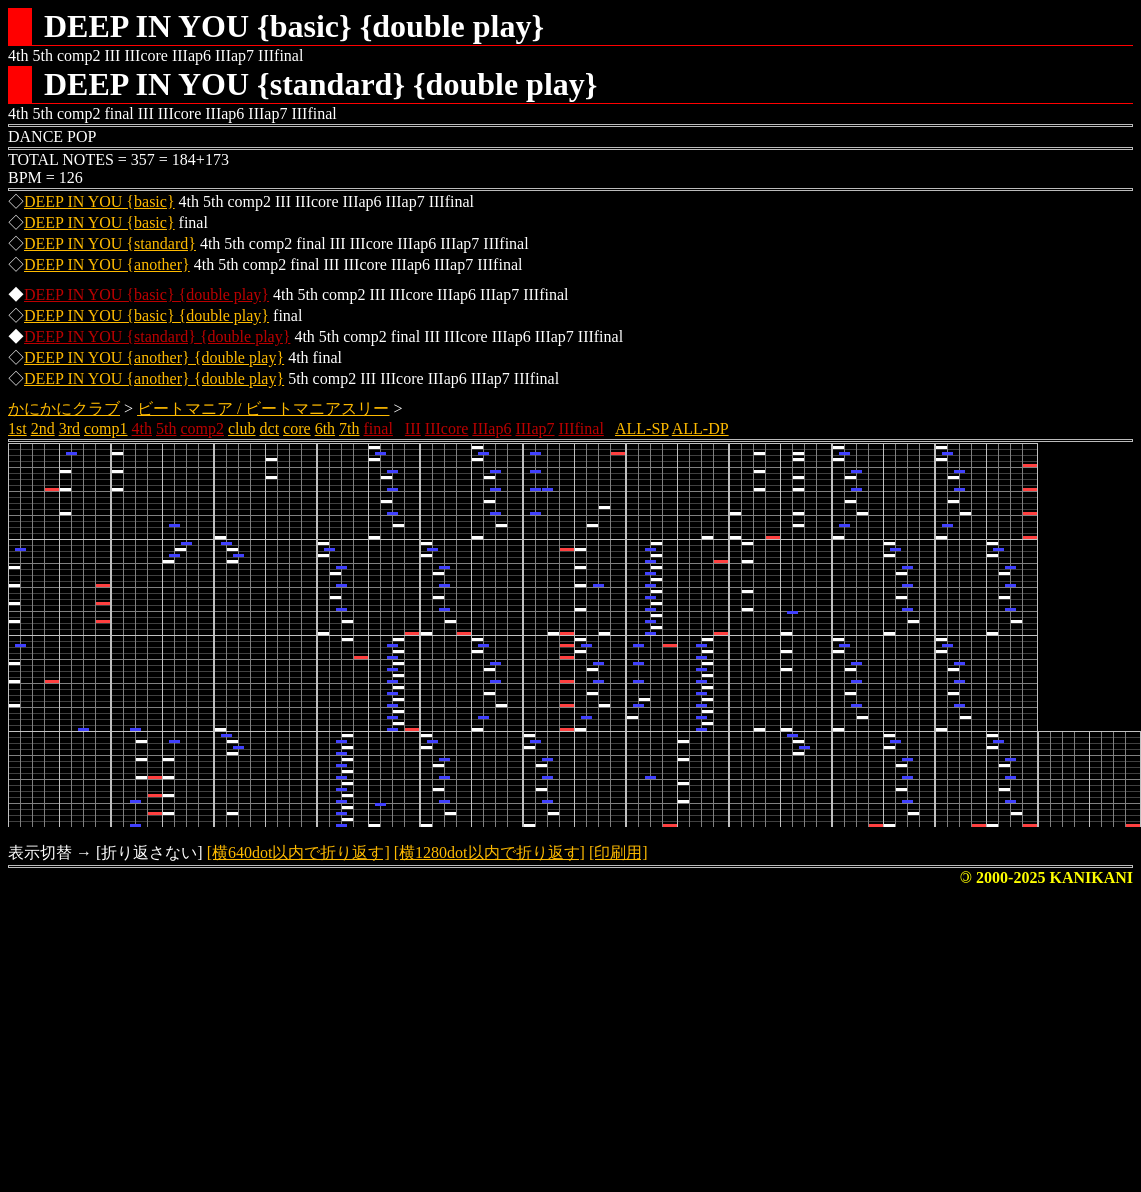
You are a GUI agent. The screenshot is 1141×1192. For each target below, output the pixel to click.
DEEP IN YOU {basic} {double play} (146, 294)
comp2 (202, 428)
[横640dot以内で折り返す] (298, 852)
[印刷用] (618, 852)
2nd (43, 428)
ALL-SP (642, 428)
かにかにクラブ (64, 408)
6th (325, 428)
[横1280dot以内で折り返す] (489, 852)
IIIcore (447, 428)
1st (17, 428)
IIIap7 (534, 428)
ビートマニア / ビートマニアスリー (263, 408)
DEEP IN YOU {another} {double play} (154, 357)
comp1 (106, 428)
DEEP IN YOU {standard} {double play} (157, 336)
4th (142, 428)
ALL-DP (700, 428)
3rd (69, 428)
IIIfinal (581, 428)
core (297, 428)
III (413, 428)
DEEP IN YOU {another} (107, 264)
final (378, 428)
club (242, 428)
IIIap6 (491, 428)
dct (270, 428)
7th (349, 428)
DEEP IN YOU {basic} (99, 201)
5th (166, 428)
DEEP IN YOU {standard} (110, 243)
